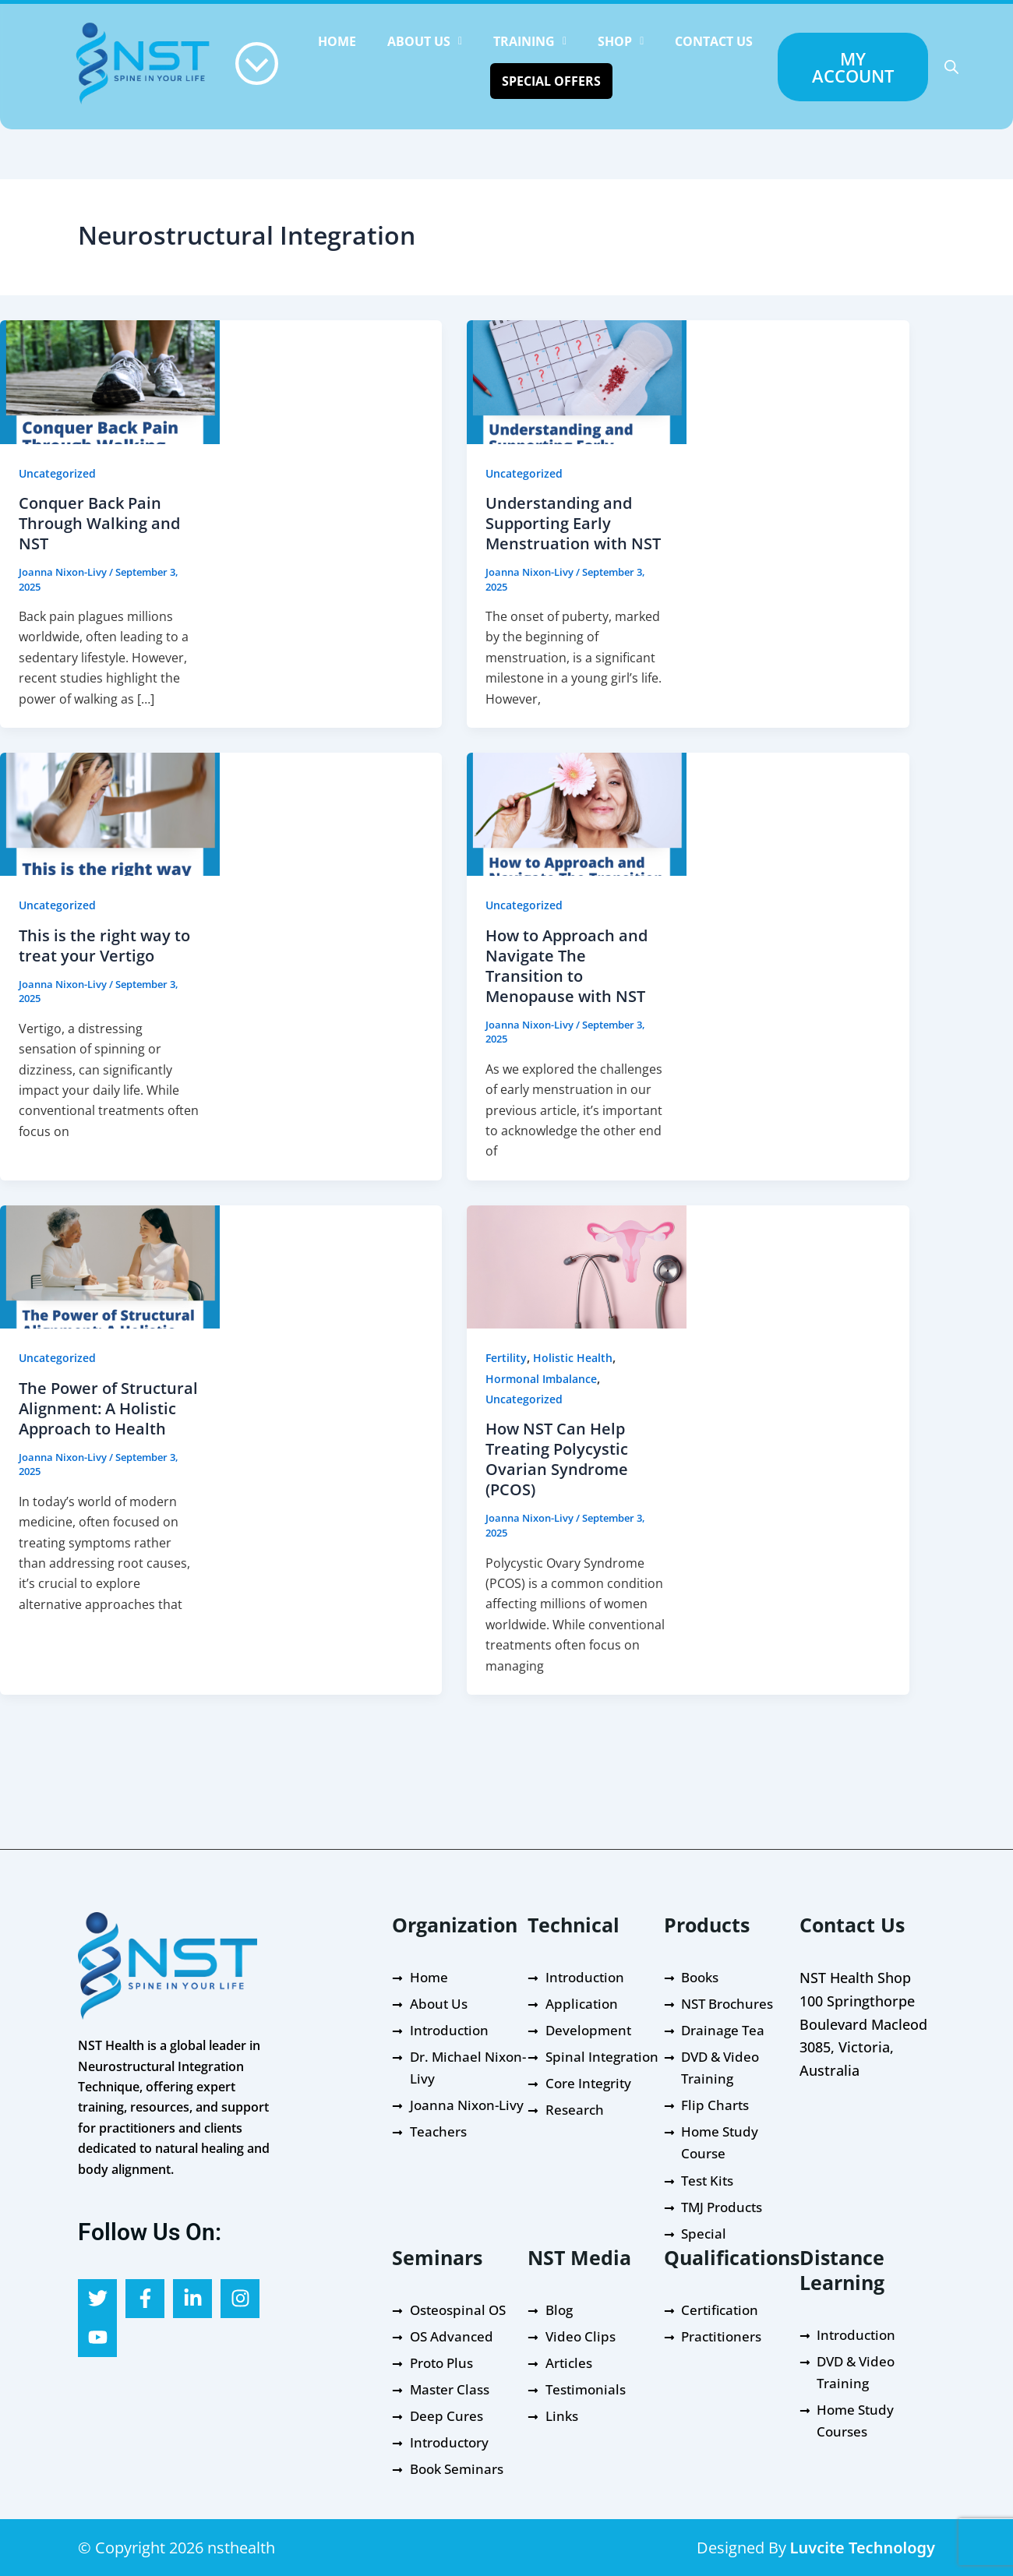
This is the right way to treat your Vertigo (104, 945)
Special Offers (551, 81)
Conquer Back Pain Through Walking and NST (99, 523)
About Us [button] (424, 41)
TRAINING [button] (530, 41)
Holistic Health (572, 1357)
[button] (424, 41)
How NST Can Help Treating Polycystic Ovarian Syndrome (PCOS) (556, 1459)
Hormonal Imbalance (541, 1378)
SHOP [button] (621, 41)
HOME (337, 41)
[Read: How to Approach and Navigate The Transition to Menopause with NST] (577, 813)
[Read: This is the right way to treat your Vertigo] (110, 813)
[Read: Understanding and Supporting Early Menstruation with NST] (577, 381)
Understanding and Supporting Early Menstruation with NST (573, 523)
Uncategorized (57, 473)
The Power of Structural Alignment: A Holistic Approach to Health (108, 1408)
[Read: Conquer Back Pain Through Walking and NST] (110, 381)
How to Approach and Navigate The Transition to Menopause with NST (566, 966)
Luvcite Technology (862, 2547)
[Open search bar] (951, 66)
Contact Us (714, 41)
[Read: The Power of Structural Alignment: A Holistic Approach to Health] (110, 1265)
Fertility (506, 1357)
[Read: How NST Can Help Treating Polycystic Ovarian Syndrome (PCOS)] (577, 1265)
